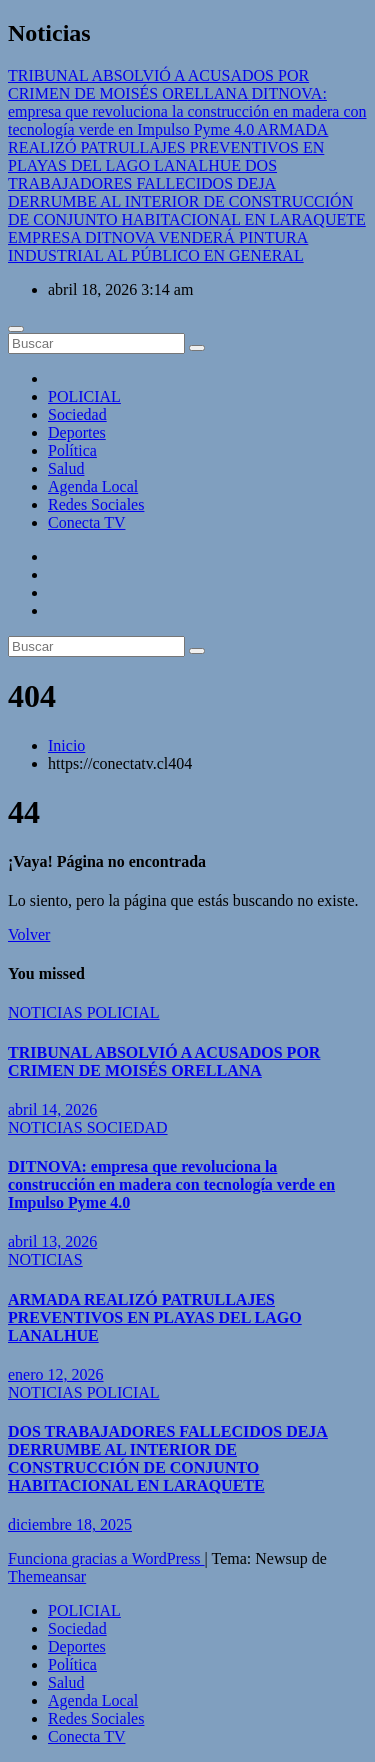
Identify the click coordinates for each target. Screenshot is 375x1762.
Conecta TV (86, 522)
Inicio (66, 745)
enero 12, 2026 (56, 1374)
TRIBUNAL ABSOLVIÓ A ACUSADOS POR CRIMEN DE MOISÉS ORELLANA (164, 1061)
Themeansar (47, 1576)
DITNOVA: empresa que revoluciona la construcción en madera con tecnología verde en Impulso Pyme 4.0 (171, 1184)
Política (72, 450)
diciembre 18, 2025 (70, 1524)
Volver (29, 934)
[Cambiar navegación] (16, 329)
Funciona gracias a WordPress (106, 1558)
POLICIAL (84, 396)
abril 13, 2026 (52, 1241)
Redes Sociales (96, 504)
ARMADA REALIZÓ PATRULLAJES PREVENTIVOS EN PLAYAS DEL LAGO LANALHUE (155, 1317)
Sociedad (77, 414)
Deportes (77, 432)
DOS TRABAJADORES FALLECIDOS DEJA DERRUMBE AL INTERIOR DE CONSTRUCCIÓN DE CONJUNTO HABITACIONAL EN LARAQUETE (168, 1458)
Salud (66, 468)
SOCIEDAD (127, 1127)
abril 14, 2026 (52, 1109)
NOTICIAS (47, 1012)
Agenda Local (93, 486)
